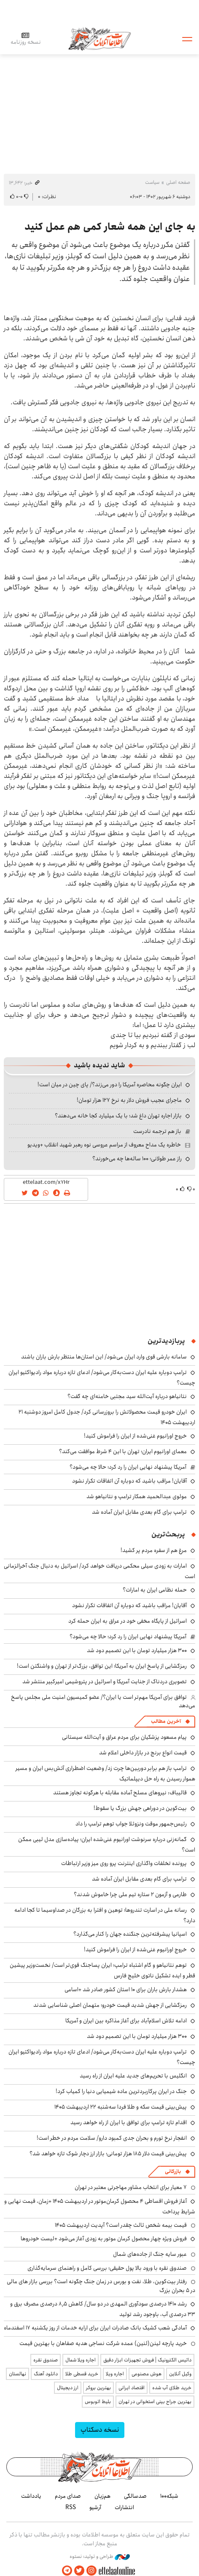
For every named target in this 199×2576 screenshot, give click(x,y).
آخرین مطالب (166, 1721)
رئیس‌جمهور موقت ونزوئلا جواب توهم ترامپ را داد (131, 1823)
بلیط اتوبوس (98, 2402)
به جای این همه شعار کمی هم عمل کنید (109, 227)
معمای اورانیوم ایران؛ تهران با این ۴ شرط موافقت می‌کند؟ (123, 1451)
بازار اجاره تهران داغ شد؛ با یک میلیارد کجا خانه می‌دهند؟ (118, 1115)
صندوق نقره (45, 2360)
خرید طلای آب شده (171, 2388)
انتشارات (124, 2507)
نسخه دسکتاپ (100, 2430)
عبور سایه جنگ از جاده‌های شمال (150, 2254)
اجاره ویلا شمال (80, 2360)
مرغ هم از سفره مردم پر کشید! (154, 1550)
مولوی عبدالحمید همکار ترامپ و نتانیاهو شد (136, 1496)
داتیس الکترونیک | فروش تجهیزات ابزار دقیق (147, 2360)
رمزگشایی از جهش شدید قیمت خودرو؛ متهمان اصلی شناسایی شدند (110, 2005)
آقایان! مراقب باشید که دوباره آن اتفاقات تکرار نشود (129, 1481)
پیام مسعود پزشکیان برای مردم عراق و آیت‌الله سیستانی (124, 1737)
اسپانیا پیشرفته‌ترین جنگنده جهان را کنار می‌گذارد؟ (130, 1934)
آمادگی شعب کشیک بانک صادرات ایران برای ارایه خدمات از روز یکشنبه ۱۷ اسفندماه (95, 2327)
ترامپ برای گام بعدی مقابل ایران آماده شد (139, 1512)
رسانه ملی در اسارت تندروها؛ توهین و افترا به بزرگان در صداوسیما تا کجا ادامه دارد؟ (104, 1915)
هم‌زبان (102, 2496)
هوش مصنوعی (146, 2374)
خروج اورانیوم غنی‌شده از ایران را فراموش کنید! (135, 1436)
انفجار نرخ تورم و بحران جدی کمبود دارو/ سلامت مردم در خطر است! (112, 2138)
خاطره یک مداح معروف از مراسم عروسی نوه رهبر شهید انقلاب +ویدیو (104, 1144)
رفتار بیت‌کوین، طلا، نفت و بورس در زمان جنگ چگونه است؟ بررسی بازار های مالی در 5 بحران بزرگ (101, 2286)
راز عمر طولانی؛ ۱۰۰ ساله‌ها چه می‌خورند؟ (137, 1158)
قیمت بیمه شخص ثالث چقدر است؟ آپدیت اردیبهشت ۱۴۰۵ (121, 2225)
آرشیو (95, 2507)
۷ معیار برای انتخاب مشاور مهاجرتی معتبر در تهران (131, 2187)
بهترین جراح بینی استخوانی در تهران (154, 2402)
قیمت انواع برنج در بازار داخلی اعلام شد (143, 1752)
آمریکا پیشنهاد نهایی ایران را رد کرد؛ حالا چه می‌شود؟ (128, 1467)
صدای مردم (68, 2496)
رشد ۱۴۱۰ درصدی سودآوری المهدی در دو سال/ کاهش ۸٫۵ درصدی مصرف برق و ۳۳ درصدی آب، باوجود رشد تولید (102, 2309)
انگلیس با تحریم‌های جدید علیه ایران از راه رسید (133, 2075)
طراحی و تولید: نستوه (100, 2556)
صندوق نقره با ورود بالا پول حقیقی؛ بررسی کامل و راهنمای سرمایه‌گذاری (107, 2268)
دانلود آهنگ (46, 2374)
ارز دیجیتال (67, 2388)
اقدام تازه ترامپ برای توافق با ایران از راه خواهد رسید (128, 2122)
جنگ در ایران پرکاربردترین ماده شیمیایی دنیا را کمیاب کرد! (121, 2091)
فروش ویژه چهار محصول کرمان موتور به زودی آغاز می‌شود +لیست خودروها (104, 2238)
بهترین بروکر (98, 2388)
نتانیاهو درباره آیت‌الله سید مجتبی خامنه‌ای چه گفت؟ (127, 1396)
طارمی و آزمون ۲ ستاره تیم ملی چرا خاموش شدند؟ (130, 1894)
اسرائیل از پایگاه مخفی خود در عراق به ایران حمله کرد (127, 1621)
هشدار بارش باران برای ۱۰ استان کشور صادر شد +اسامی (126, 1989)
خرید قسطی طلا (81, 2374)
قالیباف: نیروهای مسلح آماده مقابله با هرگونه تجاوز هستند (120, 1792)
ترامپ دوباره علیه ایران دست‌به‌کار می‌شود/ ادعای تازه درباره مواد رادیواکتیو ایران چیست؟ (101, 2057)
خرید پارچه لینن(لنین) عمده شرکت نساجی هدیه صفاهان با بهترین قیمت (103, 2343)
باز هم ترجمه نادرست (157, 1131)
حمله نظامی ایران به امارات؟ (155, 1589)
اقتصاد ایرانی (131, 2388)
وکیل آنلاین (180, 2374)
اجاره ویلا (115, 2374)
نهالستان (17, 2374)
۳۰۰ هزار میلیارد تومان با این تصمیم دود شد (137, 1650)
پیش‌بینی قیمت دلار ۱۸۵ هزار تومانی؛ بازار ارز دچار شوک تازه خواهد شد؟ (108, 2153)
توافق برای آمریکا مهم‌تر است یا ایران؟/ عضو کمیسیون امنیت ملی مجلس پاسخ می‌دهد (103, 1701)
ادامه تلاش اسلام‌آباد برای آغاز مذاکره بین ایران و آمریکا (126, 2020)
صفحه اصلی (178, 182)
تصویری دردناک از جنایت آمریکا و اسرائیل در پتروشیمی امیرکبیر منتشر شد (104, 1681)
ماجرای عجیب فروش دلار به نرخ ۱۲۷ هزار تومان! (129, 1100)
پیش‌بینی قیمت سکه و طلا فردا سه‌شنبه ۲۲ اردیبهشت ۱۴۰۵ (120, 2107)
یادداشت (31, 2496)
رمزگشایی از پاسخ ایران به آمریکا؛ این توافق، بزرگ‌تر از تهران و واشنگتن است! (102, 1666)
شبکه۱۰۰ (169, 2496)
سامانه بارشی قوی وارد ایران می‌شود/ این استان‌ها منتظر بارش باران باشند (104, 1356)
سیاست (152, 182)
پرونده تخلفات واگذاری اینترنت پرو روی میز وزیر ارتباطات (124, 1863)
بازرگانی (173, 2171)
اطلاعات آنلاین (99, 38)
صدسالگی (135, 2496)
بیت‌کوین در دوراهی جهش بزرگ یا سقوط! (140, 1808)
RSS (70, 2507)
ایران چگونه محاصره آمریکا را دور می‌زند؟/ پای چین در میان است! (110, 1084)
